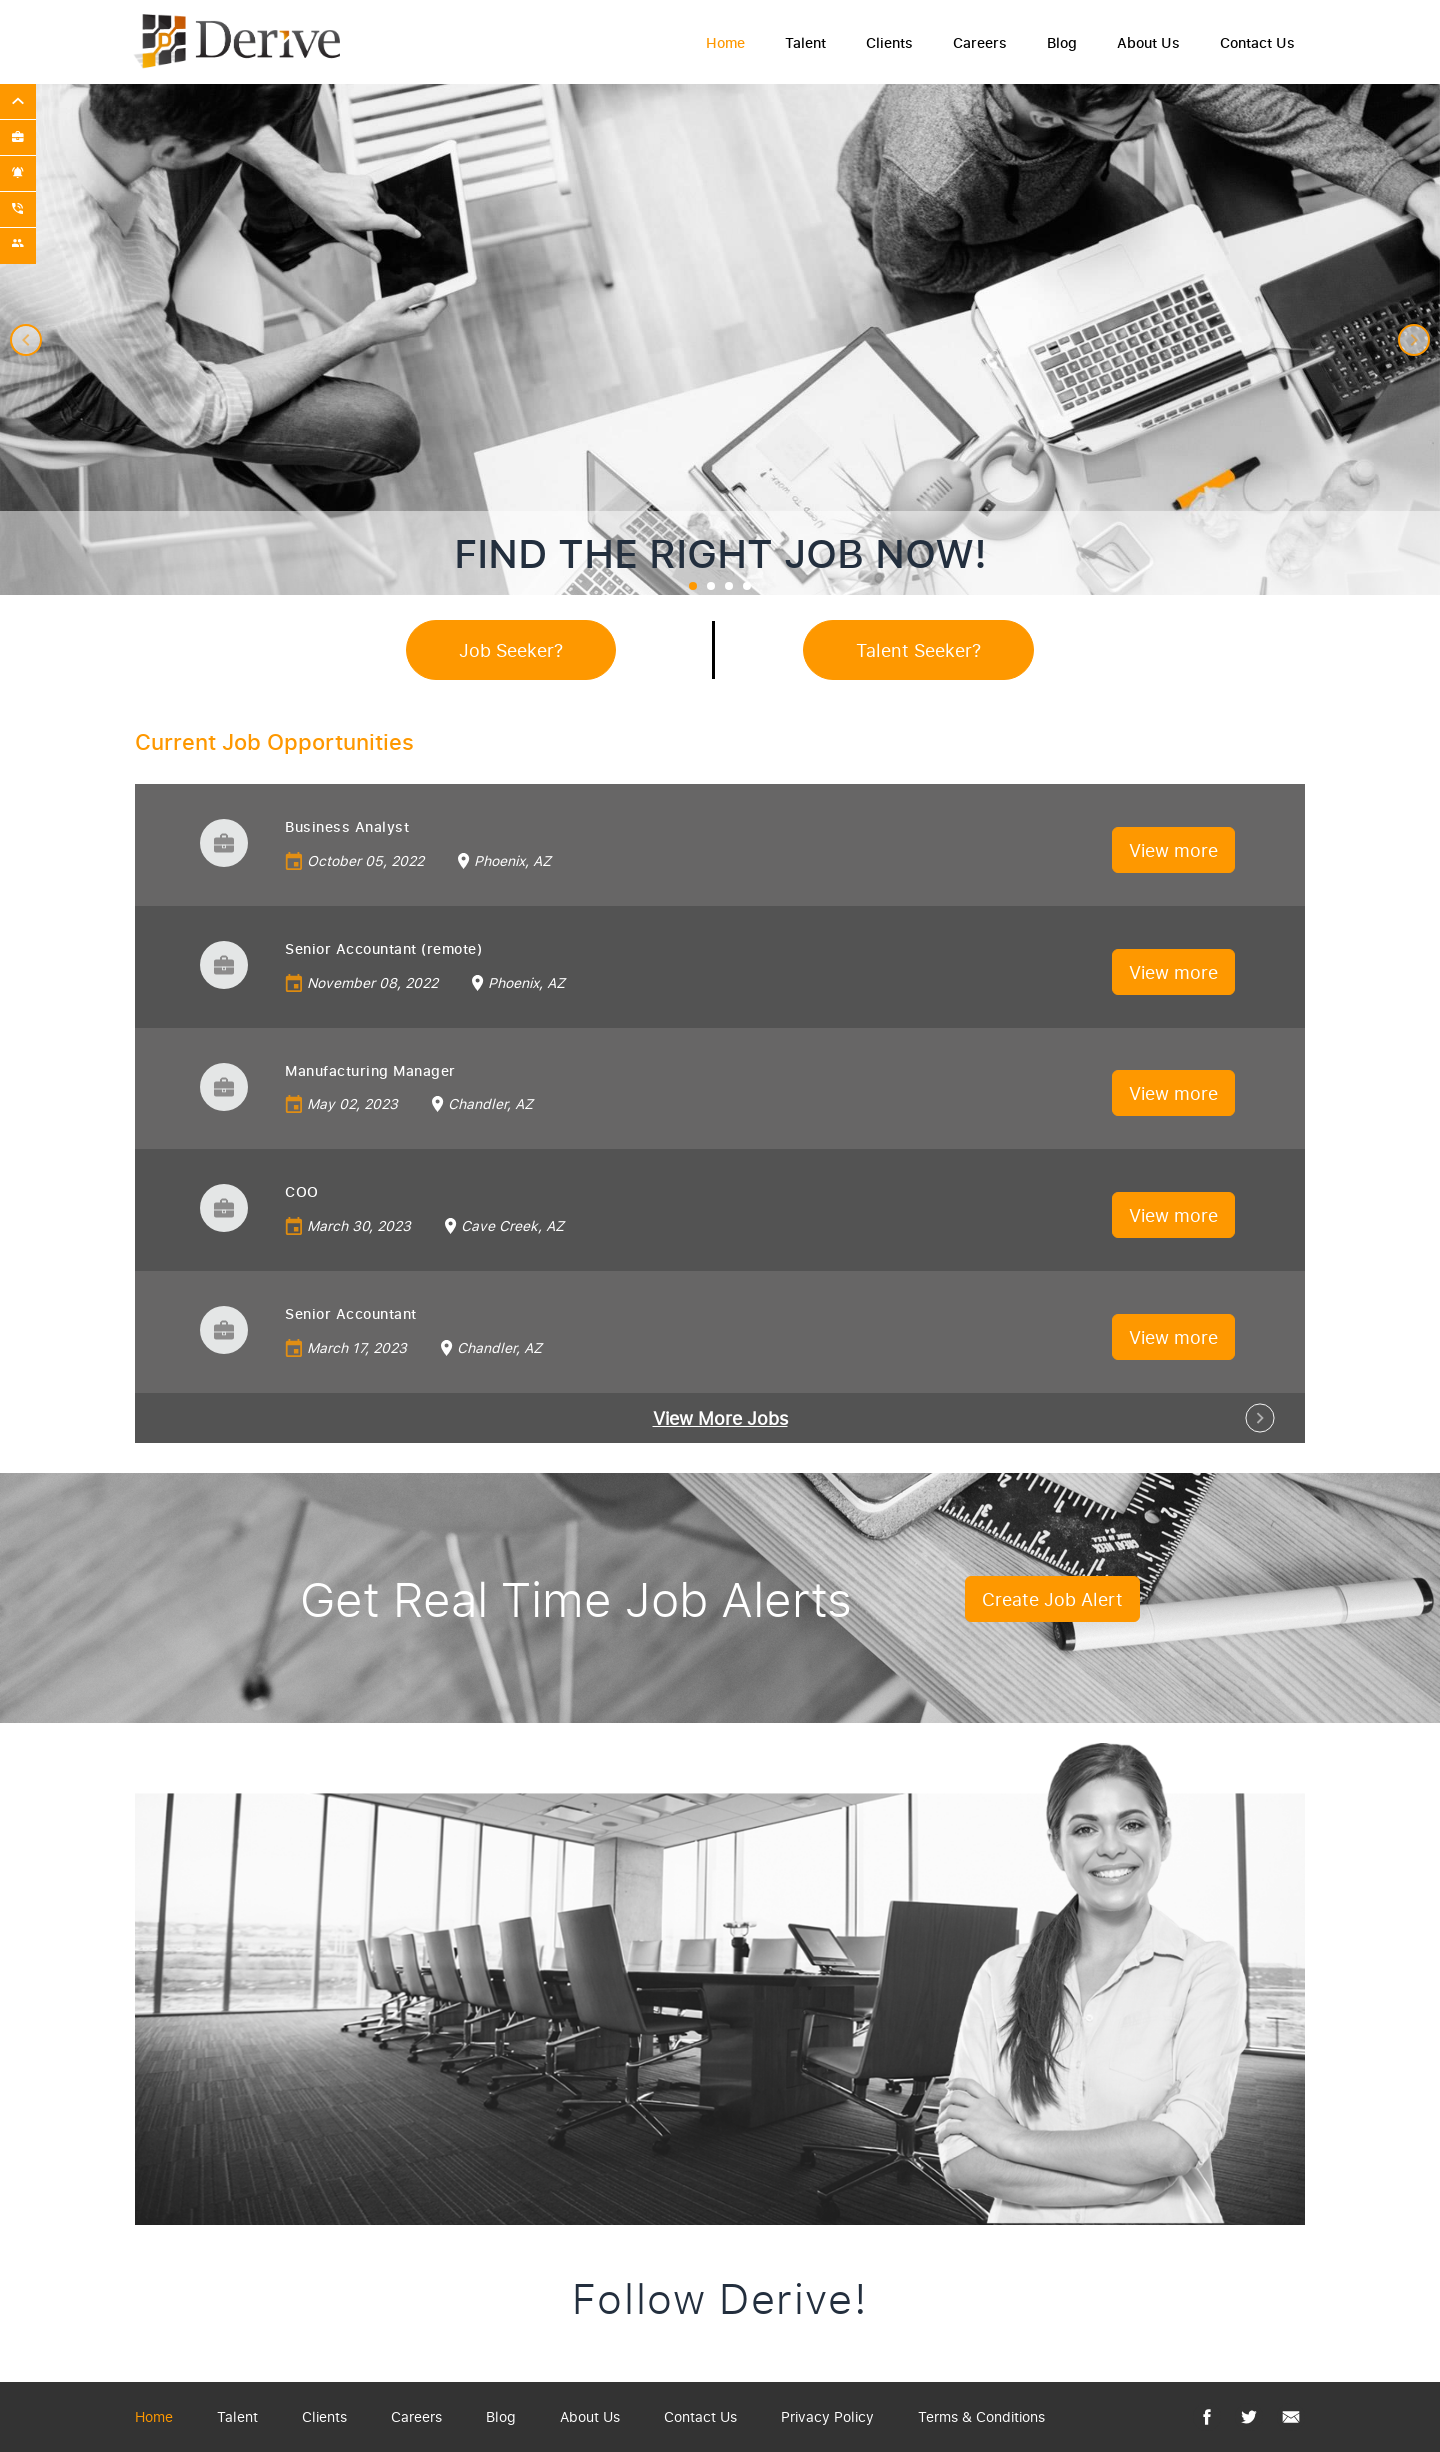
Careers (980, 42)
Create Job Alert (1052, 1599)
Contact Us (1257, 42)
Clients (889, 42)
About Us (1148, 42)
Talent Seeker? (918, 650)
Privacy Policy (827, 2416)
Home (725, 42)
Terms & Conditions (981, 2416)
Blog (1062, 42)
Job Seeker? (511, 650)
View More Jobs (720, 1418)
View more (1173, 850)
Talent (805, 42)
